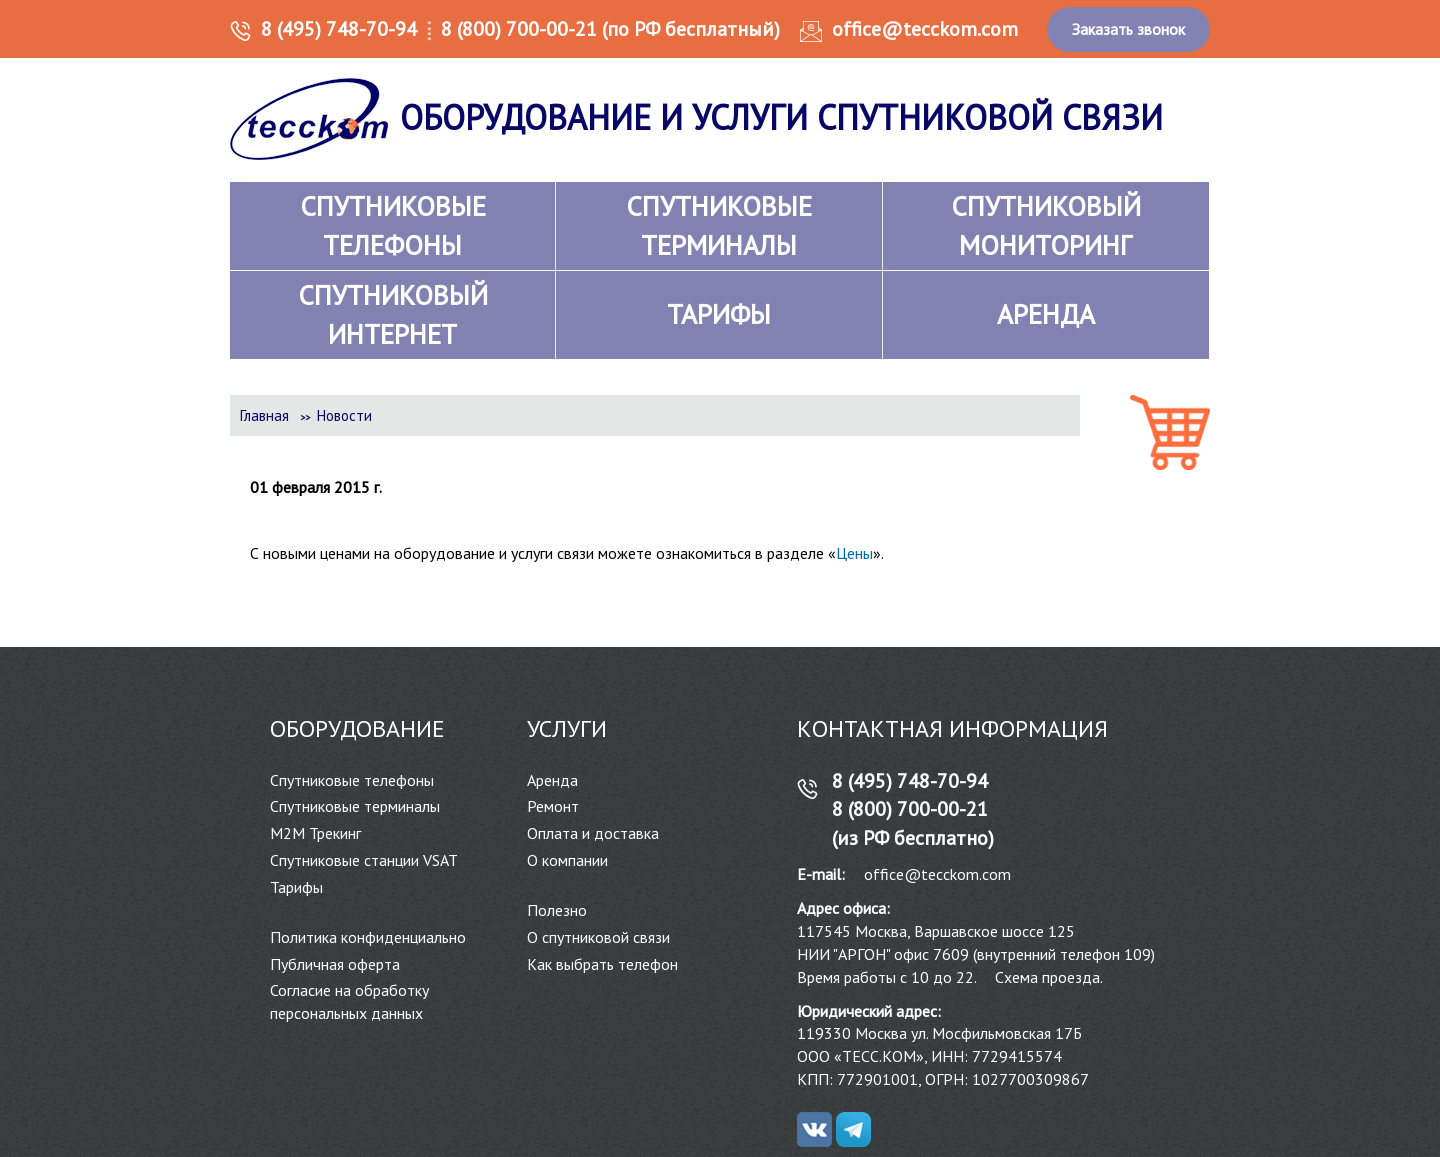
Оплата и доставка (593, 833)
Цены (854, 553)
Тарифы (296, 887)
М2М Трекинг (315, 833)
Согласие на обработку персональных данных (349, 1001)
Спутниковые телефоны (352, 780)
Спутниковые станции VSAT (364, 860)
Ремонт (553, 806)
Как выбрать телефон (602, 964)
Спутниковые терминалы (355, 806)
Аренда (552, 780)
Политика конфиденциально (368, 937)
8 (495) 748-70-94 (339, 29)
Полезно (557, 910)
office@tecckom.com (925, 29)
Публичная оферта (335, 964)
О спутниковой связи (598, 937)
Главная (264, 415)
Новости (344, 415)
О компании (567, 860)
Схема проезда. (1049, 977)
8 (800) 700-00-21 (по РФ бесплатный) (610, 29)
